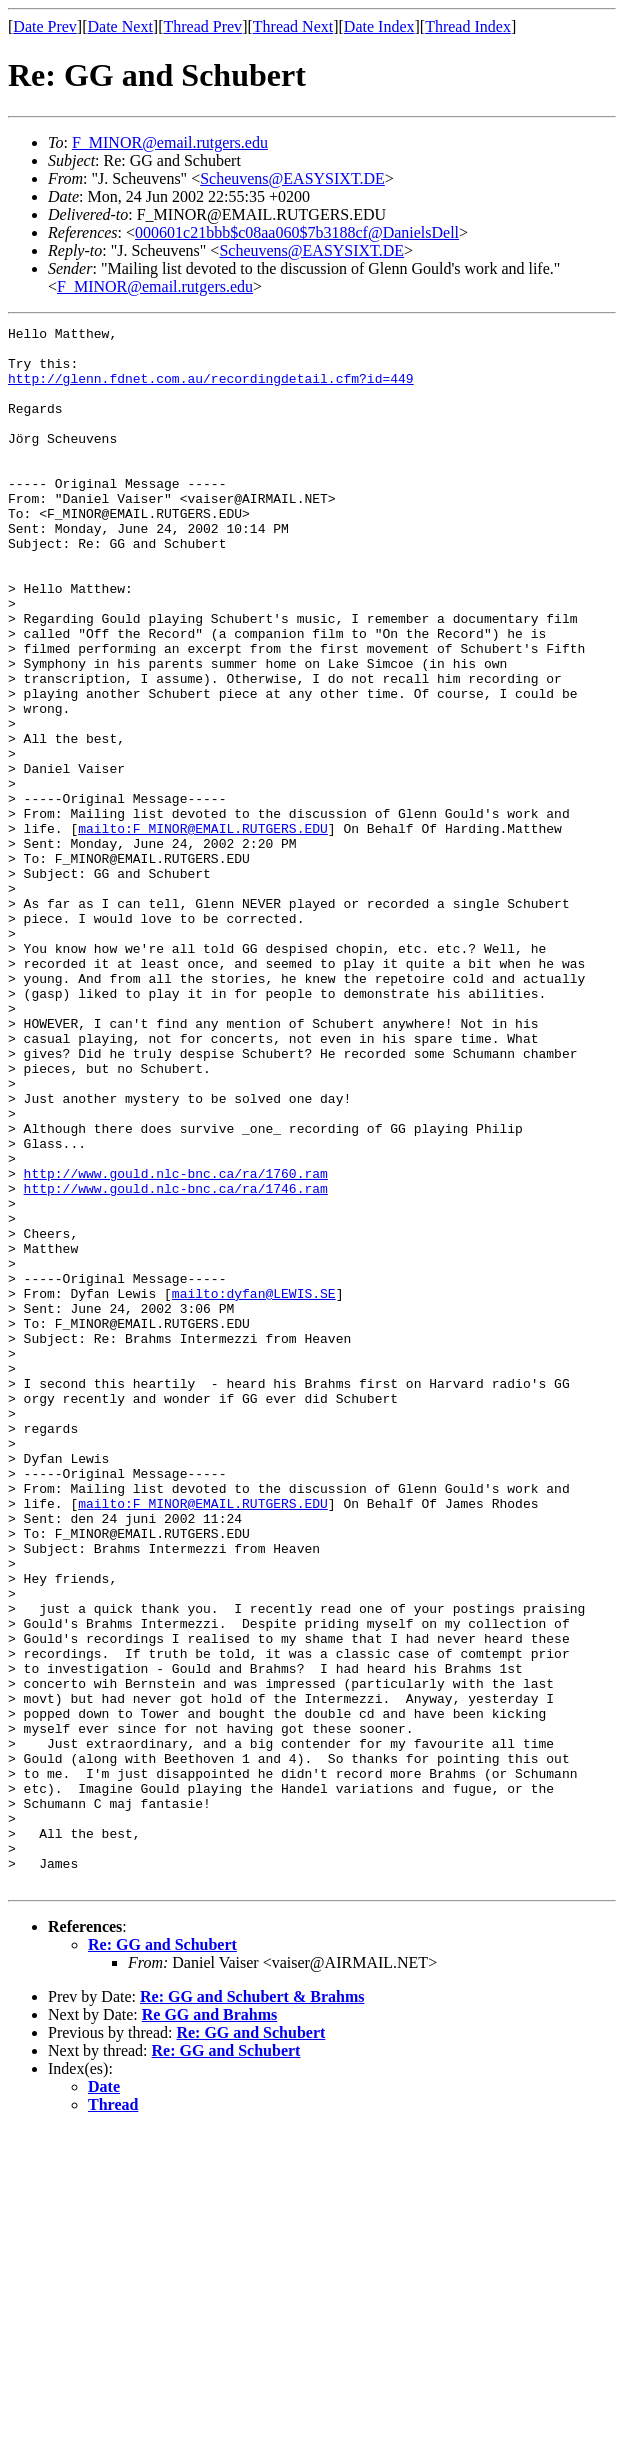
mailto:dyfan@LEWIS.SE (254, 1488)
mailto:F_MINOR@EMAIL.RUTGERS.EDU (203, 930)
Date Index (379, 26)
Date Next (120, 26)
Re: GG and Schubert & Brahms (252, 2308)
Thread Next (293, 26)
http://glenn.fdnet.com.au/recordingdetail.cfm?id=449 (211, 390)
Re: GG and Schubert (162, 2256)
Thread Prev (202, 26)
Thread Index (468, 26)
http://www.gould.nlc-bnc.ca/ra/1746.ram (176, 1362)
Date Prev (45, 26)
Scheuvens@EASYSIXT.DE (292, 178)
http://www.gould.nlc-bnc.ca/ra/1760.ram (176, 1344)
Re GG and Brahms (210, 2326)
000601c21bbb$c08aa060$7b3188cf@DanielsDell (297, 232)
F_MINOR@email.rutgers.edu (170, 142)
